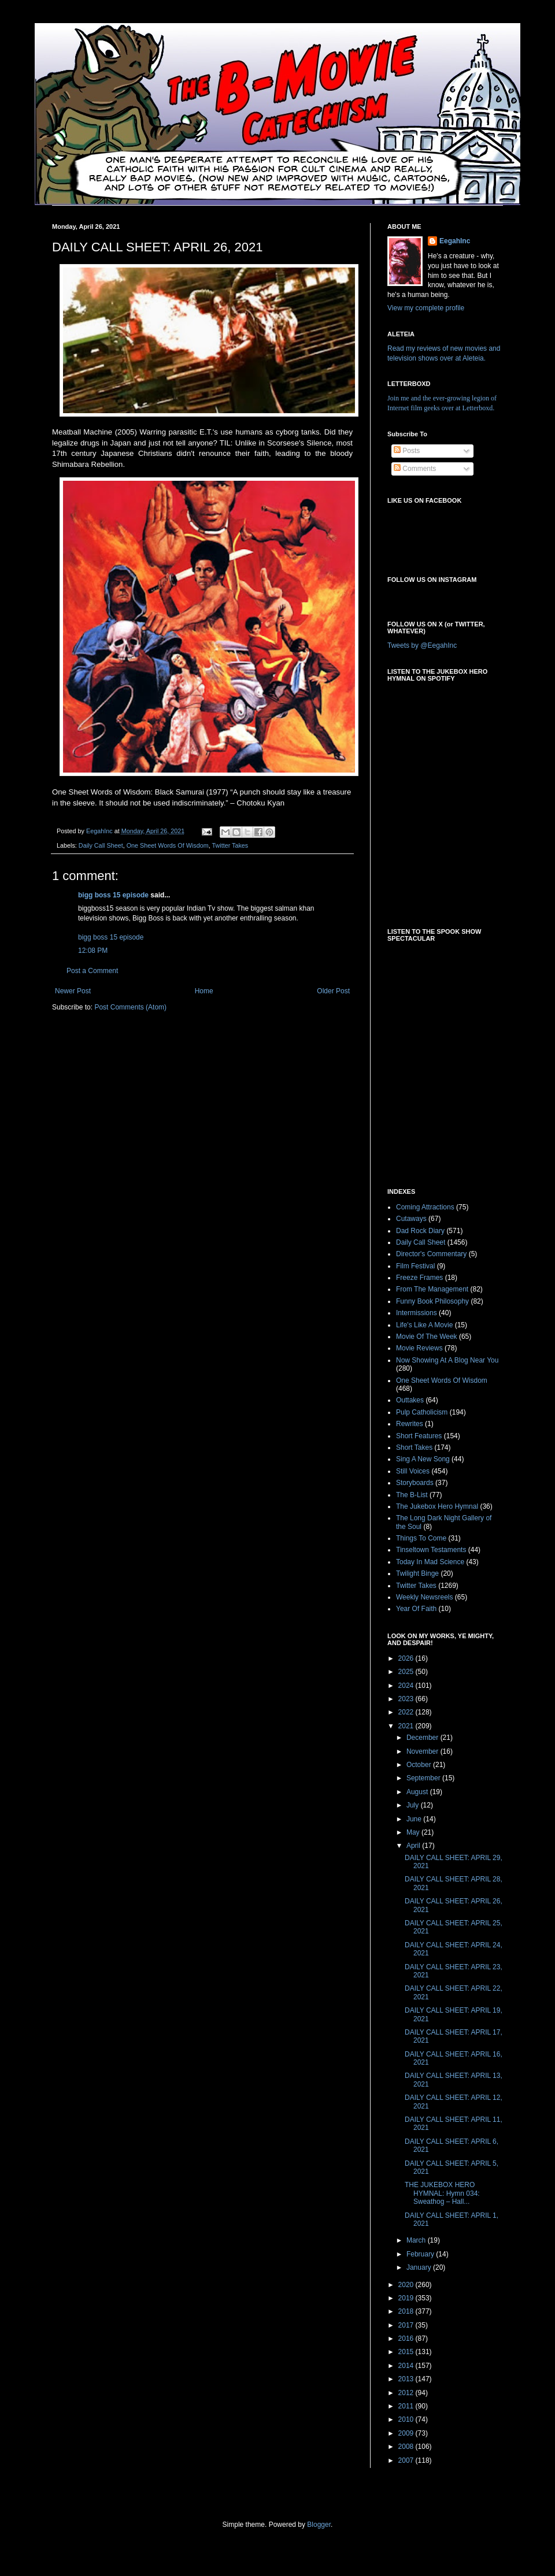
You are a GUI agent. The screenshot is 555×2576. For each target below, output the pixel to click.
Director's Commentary (431, 1254)
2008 (407, 2447)
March (417, 2240)
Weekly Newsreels (424, 1597)
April (414, 1846)
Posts (407, 451)
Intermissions (416, 1313)
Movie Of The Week (426, 1336)
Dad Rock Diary (420, 1231)
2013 (407, 2379)
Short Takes (414, 1447)
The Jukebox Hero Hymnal (437, 1506)
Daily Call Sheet (101, 845)
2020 (407, 2285)
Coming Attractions (425, 1207)
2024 (407, 1686)
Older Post (333, 991)
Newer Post (73, 991)
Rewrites (409, 1424)
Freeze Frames (419, 1278)
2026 (407, 1658)
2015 (407, 2352)
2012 (407, 2393)
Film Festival (415, 1266)
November (423, 1751)
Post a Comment (92, 971)
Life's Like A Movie (424, 1325)
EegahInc (454, 241)
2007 (407, 2460)
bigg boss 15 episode (113, 895)
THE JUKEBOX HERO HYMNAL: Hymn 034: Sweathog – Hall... (442, 2193)
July (413, 1805)
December (423, 1738)
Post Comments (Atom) (130, 1007)
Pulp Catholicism (421, 1412)
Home (204, 991)
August (418, 1792)
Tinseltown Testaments (431, 1550)
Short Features (419, 1436)
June (414, 1819)
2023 (407, 1699)
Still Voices (413, 1471)
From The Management (432, 1289)
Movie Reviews (419, 1348)
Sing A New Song (423, 1459)
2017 (407, 2325)
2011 (407, 2406)
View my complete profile (425, 308)
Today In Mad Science (430, 1562)
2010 (407, 2419)
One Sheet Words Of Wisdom (168, 845)
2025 (407, 1672)
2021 (407, 1726)
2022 (407, 1712)
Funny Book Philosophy (432, 1301)
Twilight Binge (417, 1573)
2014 (407, 2366)
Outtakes (410, 1400)
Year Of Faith (416, 1609)
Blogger (319, 2525)
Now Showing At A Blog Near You (447, 1360)
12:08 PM (93, 950)
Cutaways (411, 1219)
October (419, 1765)
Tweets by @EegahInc (422, 645)
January (419, 2267)
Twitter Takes (230, 845)
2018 (407, 2311)
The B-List (412, 1495)
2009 (407, 2433)
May (413, 1832)
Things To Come (421, 1538)
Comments (415, 469)
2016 (407, 2338)
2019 (407, 2298)
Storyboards (415, 1483)
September (424, 1778)
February (421, 2254)
